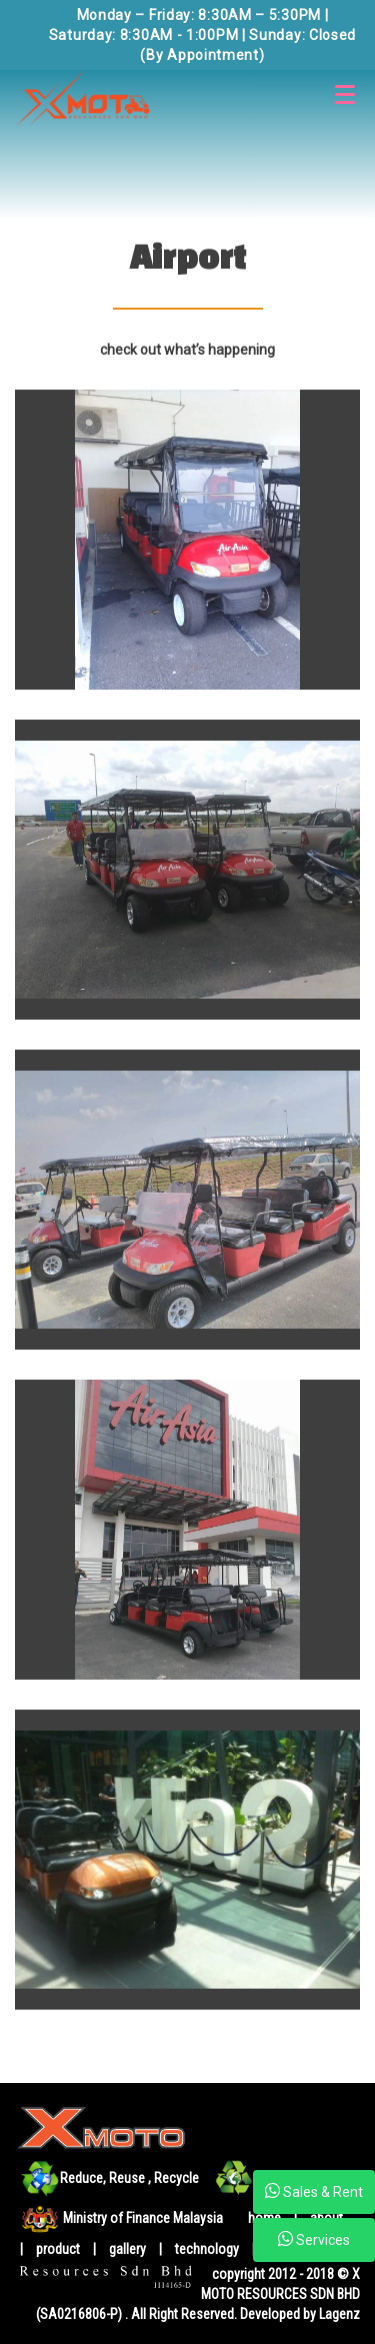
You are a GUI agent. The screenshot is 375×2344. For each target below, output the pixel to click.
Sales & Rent (314, 2191)
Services (314, 2239)
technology (208, 2249)
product (59, 2249)
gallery (127, 2249)
